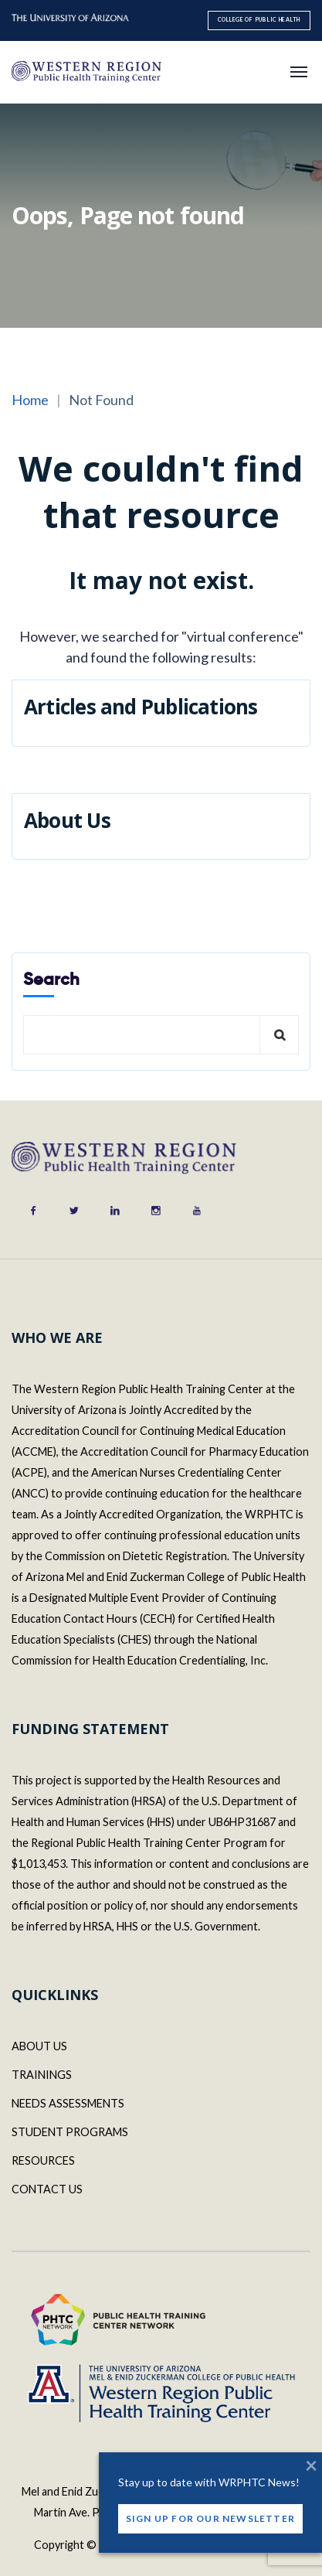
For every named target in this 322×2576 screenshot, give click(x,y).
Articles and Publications (141, 707)
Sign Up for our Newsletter (210, 2520)
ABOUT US (39, 2046)
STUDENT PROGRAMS (70, 2131)
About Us (67, 820)
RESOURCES (43, 2160)
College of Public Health (259, 19)
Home (30, 399)
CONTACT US (47, 2189)
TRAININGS (42, 2074)
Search (51, 979)
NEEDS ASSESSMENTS (68, 2103)
